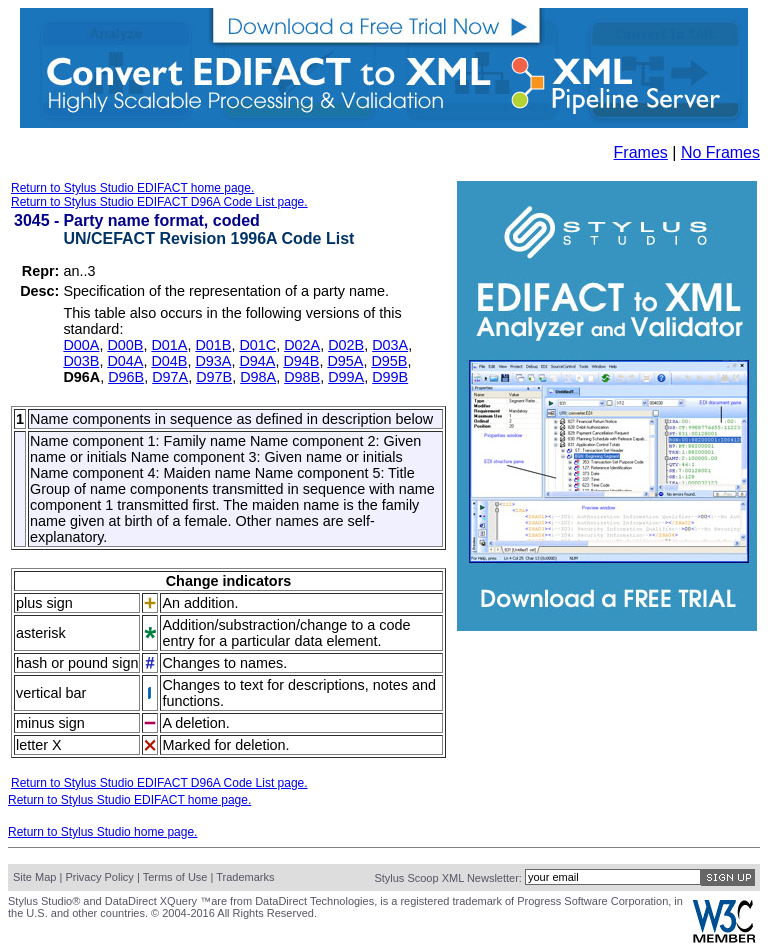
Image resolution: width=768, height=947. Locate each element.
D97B (214, 377)
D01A (169, 345)
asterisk (41, 633)
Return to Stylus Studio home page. (102, 832)
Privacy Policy (99, 877)
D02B (346, 345)
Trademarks (245, 877)
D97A (170, 377)
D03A (390, 345)
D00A (81, 345)
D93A (213, 361)
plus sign (44, 603)
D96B (126, 377)
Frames (641, 152)
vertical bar (51, 693)
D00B (125, 345)
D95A (345, 361)
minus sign (50, 723)
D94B (301, 361)
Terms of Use (175, 877)
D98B (302, 377)
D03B (81, 361)
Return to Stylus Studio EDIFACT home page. (132, 188)
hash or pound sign (77, 663)
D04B (169, 361)
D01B (213, 345)
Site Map (34, 877)
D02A (302, 345)
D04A (125, 361)
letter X (39, 745)
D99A (346, 377)
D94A (257, 361)
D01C (257, 345)
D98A (258, 377)
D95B (389, 361)
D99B (390, 377)
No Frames (720, 152)
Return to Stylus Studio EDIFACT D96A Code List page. (159, 202)
